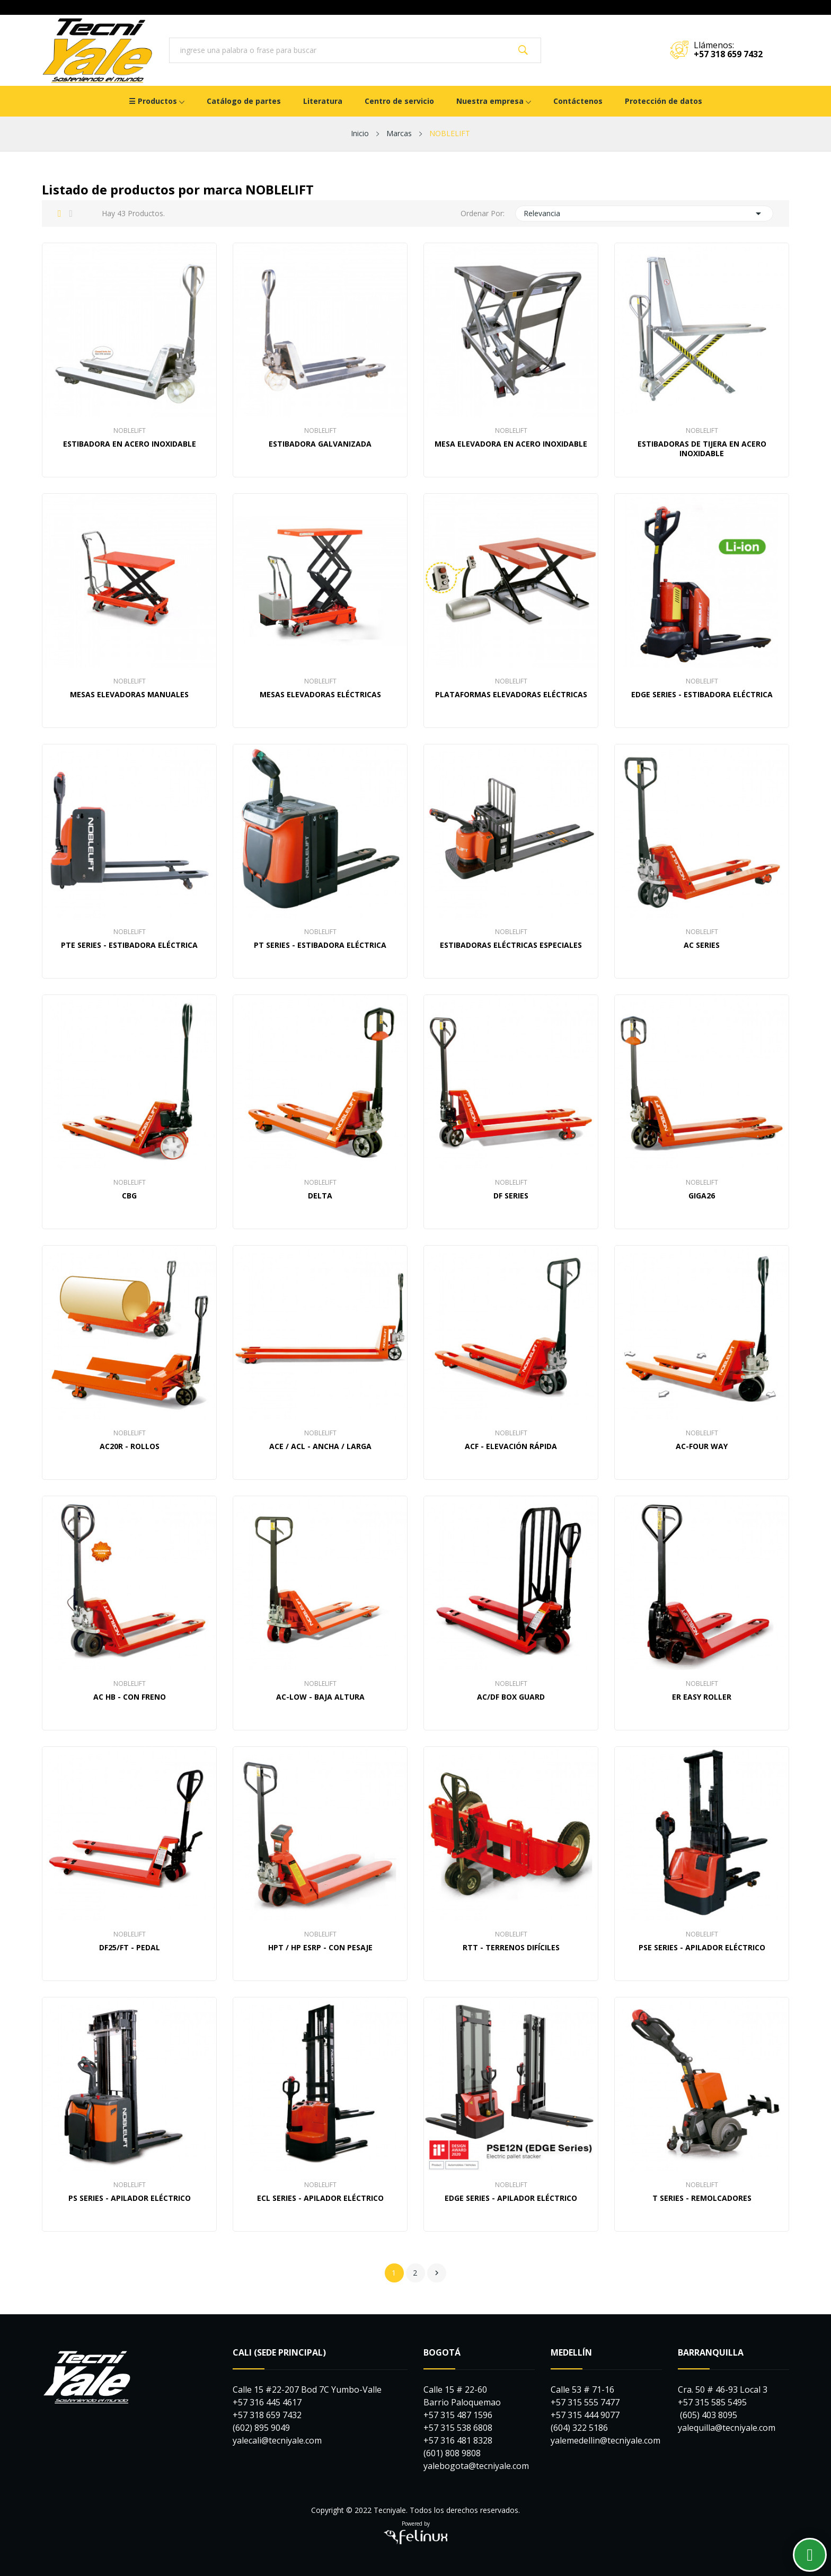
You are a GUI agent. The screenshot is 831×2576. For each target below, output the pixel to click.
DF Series (510, 1196)
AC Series (702, 945)
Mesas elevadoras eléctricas (320, 694)
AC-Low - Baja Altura (320, 1697)
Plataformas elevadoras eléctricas (511, 694)
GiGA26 (701, 1196)
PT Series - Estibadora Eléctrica (320, 945)
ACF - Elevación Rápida (511, 1446)
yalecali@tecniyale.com (277, 2440)
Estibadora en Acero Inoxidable (129, 444)
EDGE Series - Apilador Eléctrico (511, 2198)
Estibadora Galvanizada (320, 444)
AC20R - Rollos (130, 1446)
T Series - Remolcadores (702, 2198)
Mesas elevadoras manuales (129, 694)
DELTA (320, 1196)
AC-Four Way (702, 1446)
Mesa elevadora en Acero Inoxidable (511, 444)
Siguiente (436, 2273)
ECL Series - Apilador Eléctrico (320, 2198)
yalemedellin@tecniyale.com (605, 2440)
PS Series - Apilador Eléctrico (129, 2198)
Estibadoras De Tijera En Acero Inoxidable (702, 448)
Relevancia (644, 213)
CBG (129, 1196)
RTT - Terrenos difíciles (511, 1947)
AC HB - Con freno (129, 1697)
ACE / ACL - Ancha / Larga (320, 1446)
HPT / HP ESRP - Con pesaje (320, 1947)
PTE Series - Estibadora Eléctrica (129, 945)
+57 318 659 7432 (728, 54)
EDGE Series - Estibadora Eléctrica (702, 694)
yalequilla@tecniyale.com (726, 2427)
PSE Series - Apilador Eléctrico (702, 1947)
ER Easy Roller (701, 1697)
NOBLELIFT (129, 431)
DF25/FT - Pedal (129, 1947)
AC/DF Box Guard (511, 1697)
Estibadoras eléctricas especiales (511, 945)
